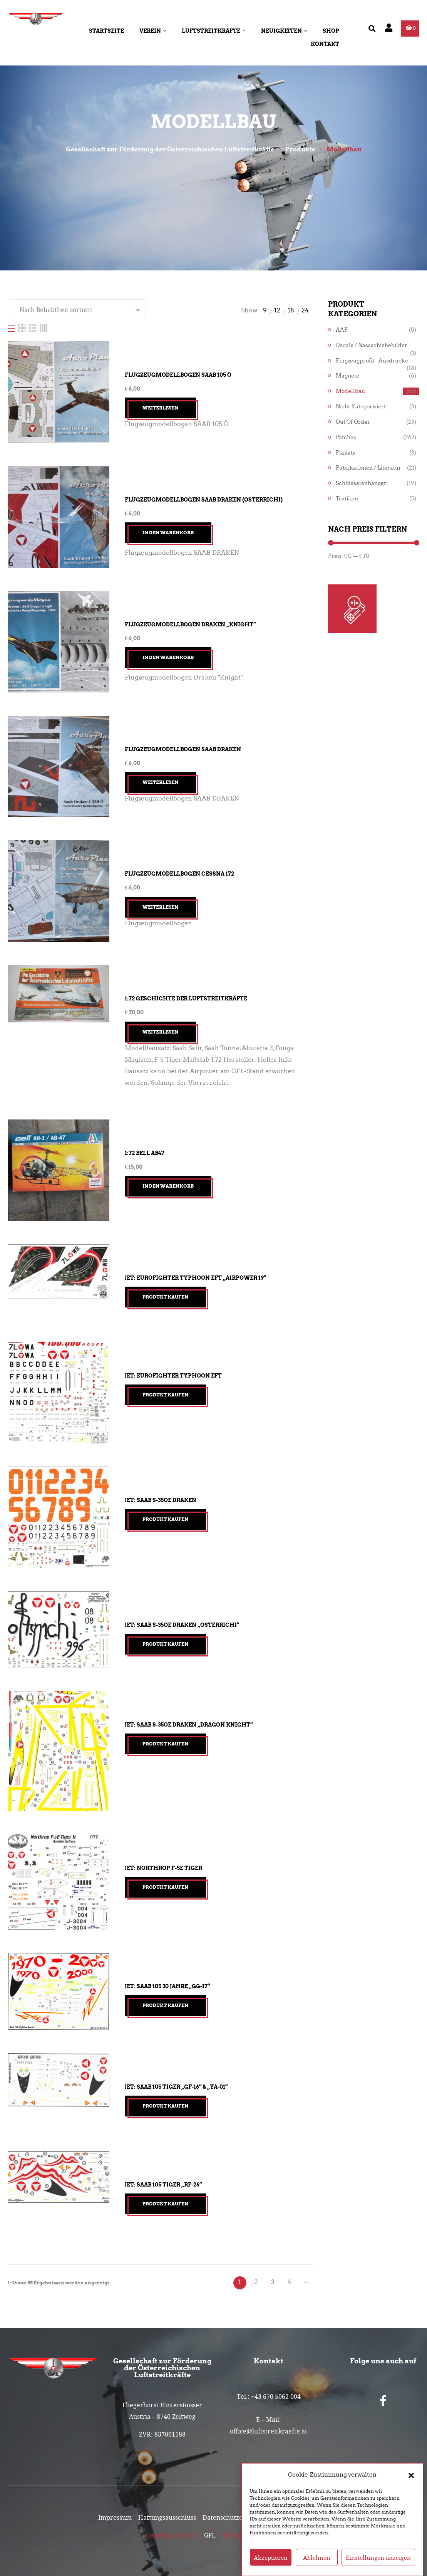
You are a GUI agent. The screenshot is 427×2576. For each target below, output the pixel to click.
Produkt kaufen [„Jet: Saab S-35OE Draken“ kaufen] (165, 1519)
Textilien (347, 498)
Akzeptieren (271, 2557)
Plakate (346, 453)
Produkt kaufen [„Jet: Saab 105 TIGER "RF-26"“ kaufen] (165, 2204)
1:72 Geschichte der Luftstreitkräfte (186, 998)
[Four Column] (43, 327)
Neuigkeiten (284, 30)
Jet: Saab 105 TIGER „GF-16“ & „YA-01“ (176, 2086)
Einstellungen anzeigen (378, 2557)
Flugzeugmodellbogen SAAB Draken (183, 749)
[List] (12, 327)
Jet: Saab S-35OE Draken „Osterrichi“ (182, 1624)
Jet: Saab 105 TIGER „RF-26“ (163, 2184)
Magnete (347, 376)
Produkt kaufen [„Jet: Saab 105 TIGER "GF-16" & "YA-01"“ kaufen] (165, 2106)
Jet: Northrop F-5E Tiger (163, 1867)
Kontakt (325, 43)
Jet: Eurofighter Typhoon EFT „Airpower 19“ (195, 1277)
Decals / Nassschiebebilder (371, 345)
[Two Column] (22, 327)
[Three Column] (33, 327)
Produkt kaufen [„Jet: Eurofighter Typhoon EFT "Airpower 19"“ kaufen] (165, 1297)
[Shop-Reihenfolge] (77, 309)
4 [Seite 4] (289, 2282)
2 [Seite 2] (256, 2282)
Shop (331, 30)
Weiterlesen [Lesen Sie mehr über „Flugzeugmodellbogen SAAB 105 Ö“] (160, 408)
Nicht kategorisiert (361, 406)
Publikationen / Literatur (368, 468)
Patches (346, 437)
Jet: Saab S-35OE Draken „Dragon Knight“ (189, 1724)
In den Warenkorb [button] (168, 532)
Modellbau (350, 391)
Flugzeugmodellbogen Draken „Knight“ (190, 624)
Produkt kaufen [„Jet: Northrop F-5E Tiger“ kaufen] (165, 1887)
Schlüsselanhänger (361, 483)
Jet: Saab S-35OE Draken (160, 1500)
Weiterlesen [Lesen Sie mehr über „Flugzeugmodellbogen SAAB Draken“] (160, 782)
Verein (152, 30)
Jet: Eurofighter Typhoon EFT (173, 1375)
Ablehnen (316, 2557)
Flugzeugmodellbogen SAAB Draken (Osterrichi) (204, 499)
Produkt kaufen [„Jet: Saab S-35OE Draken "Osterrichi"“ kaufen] (165, 1644)
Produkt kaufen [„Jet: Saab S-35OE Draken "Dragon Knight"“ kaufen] (165, 1744)
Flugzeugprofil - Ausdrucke (372, 360)
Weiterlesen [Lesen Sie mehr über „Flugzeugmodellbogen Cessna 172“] (160, 907)
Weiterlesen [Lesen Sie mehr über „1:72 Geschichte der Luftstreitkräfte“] (160, 1032)
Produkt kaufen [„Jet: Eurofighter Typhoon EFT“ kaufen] (165, 1395)
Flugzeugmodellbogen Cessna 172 (179, 873)
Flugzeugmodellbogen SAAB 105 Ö (178, 374)
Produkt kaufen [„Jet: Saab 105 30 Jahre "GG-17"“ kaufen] (165, 2005)
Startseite (106, 30)
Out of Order (353, 422)
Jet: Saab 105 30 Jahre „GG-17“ (167, 1986)
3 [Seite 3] (273, 2282)
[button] (411, 2475)
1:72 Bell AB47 (144, 1153)
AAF (342, 330)
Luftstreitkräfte (214, 30)
